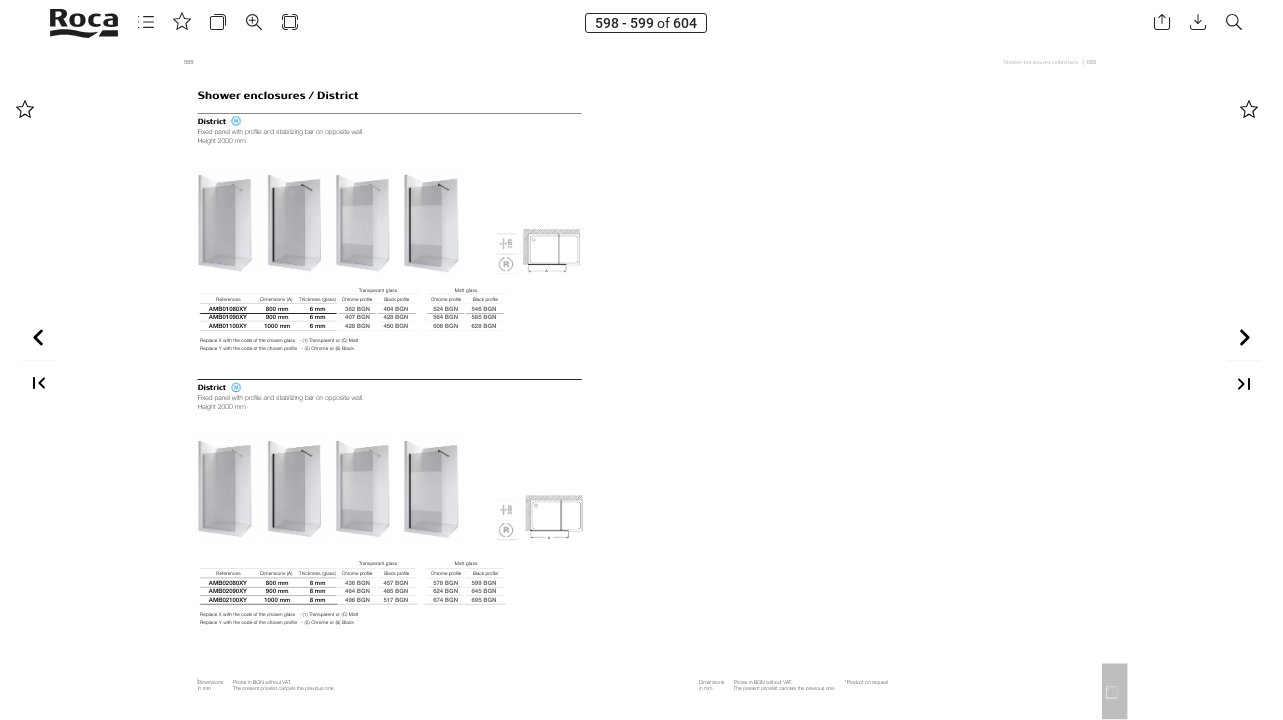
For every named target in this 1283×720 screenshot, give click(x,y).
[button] (146, 22)
